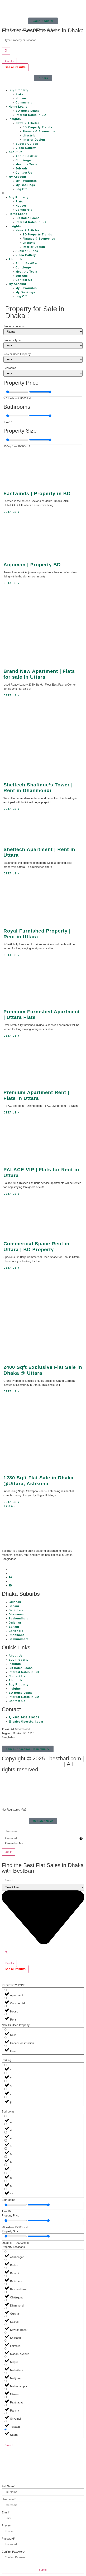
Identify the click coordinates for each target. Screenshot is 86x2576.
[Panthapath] (5, 2397)
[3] (5, 2081)
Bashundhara (18, 1618)
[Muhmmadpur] (5, 2381)
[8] (5, 2173)
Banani (14, 1606)
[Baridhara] (5, 2276)
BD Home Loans (28, 110)
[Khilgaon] (5, 2332)
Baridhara (16, 1610)
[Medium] (10, 1577)
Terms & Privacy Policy (32, 1764)
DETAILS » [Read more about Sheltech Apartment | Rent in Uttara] (11, 873)
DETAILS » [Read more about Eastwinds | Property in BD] (11, 511)
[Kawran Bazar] (5, 2324)
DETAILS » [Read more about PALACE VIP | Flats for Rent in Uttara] (11, 1193)
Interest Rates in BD (31, 114)
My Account (17, 176)
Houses (21, 98)
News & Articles (27, 123)
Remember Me (12, 1843)
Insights (15, 119)
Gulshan (15, 1602)
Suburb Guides (27, 143)
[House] (5, 2006)
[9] (5, 2181)
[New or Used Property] (43, 359)
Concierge (23, 160)
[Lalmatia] (5, 2340)
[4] (5, 2089)
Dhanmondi (17, 1614)
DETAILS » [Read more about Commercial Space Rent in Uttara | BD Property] (11, 1267)
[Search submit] (6, 50)
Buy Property (18, 90)
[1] (5, 2065)
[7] (5, 2165)
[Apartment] (5, 1990)
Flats (19, 94)
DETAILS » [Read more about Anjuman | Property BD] (11, 583)
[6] (5, 2156)
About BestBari (27, 156)
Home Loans (18, 106)
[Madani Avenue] (5, 2348)
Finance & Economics (38, 131)
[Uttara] (5, 2429)
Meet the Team (26, 164)
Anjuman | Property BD (32, 564)
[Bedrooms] (43, 373)
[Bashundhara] (5, 2284)
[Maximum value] (40, 391)
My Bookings (25, 185)
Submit (43, 2569)
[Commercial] (5, 1998)
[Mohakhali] (5, 2365)
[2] (5, 2073)
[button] (43, 193)
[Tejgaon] (5, 2421)
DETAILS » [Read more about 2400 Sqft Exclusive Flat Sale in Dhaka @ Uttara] (11, 1391)
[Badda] (5, 2260)
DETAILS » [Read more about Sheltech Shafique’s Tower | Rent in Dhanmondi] (11, 808)
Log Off (21, 189)
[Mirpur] (5, 2357)
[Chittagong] (5, 2292)
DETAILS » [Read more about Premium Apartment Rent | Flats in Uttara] (11, 1112)
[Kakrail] (5, 2316)
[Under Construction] (5, 2038)
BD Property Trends (37, 127)
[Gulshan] (5, 2308)
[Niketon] (5, 2389)
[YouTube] (10, 1585)
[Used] (5, 2046)
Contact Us (24, 172)
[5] (5, 2097)
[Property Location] (43, 331)
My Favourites (26, 180)
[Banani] (5, 2268)
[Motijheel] (5, 2373)
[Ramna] (5, 2405)
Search (9, 2445)
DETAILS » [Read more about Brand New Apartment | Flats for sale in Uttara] (11, 695)
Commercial (25, 102)
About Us (16, 152)
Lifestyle (29, 135)
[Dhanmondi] (5, 2300)
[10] (5, 2189)
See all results (15, 67)
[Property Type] (43, 345)
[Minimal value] (17, 391)
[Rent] (5, 2014)
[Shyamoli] (5, 2413)
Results (9, 61)
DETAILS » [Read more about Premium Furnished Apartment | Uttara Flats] (11, 1035)
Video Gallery (26, 147)
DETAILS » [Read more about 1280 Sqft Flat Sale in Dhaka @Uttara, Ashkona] (11, 1502)
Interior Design (33, 139)
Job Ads (22, 168)
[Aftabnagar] (5, 2251)
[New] (5, 2029)
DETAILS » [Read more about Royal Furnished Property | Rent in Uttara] (11, 955)
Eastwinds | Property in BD (37, 493)
